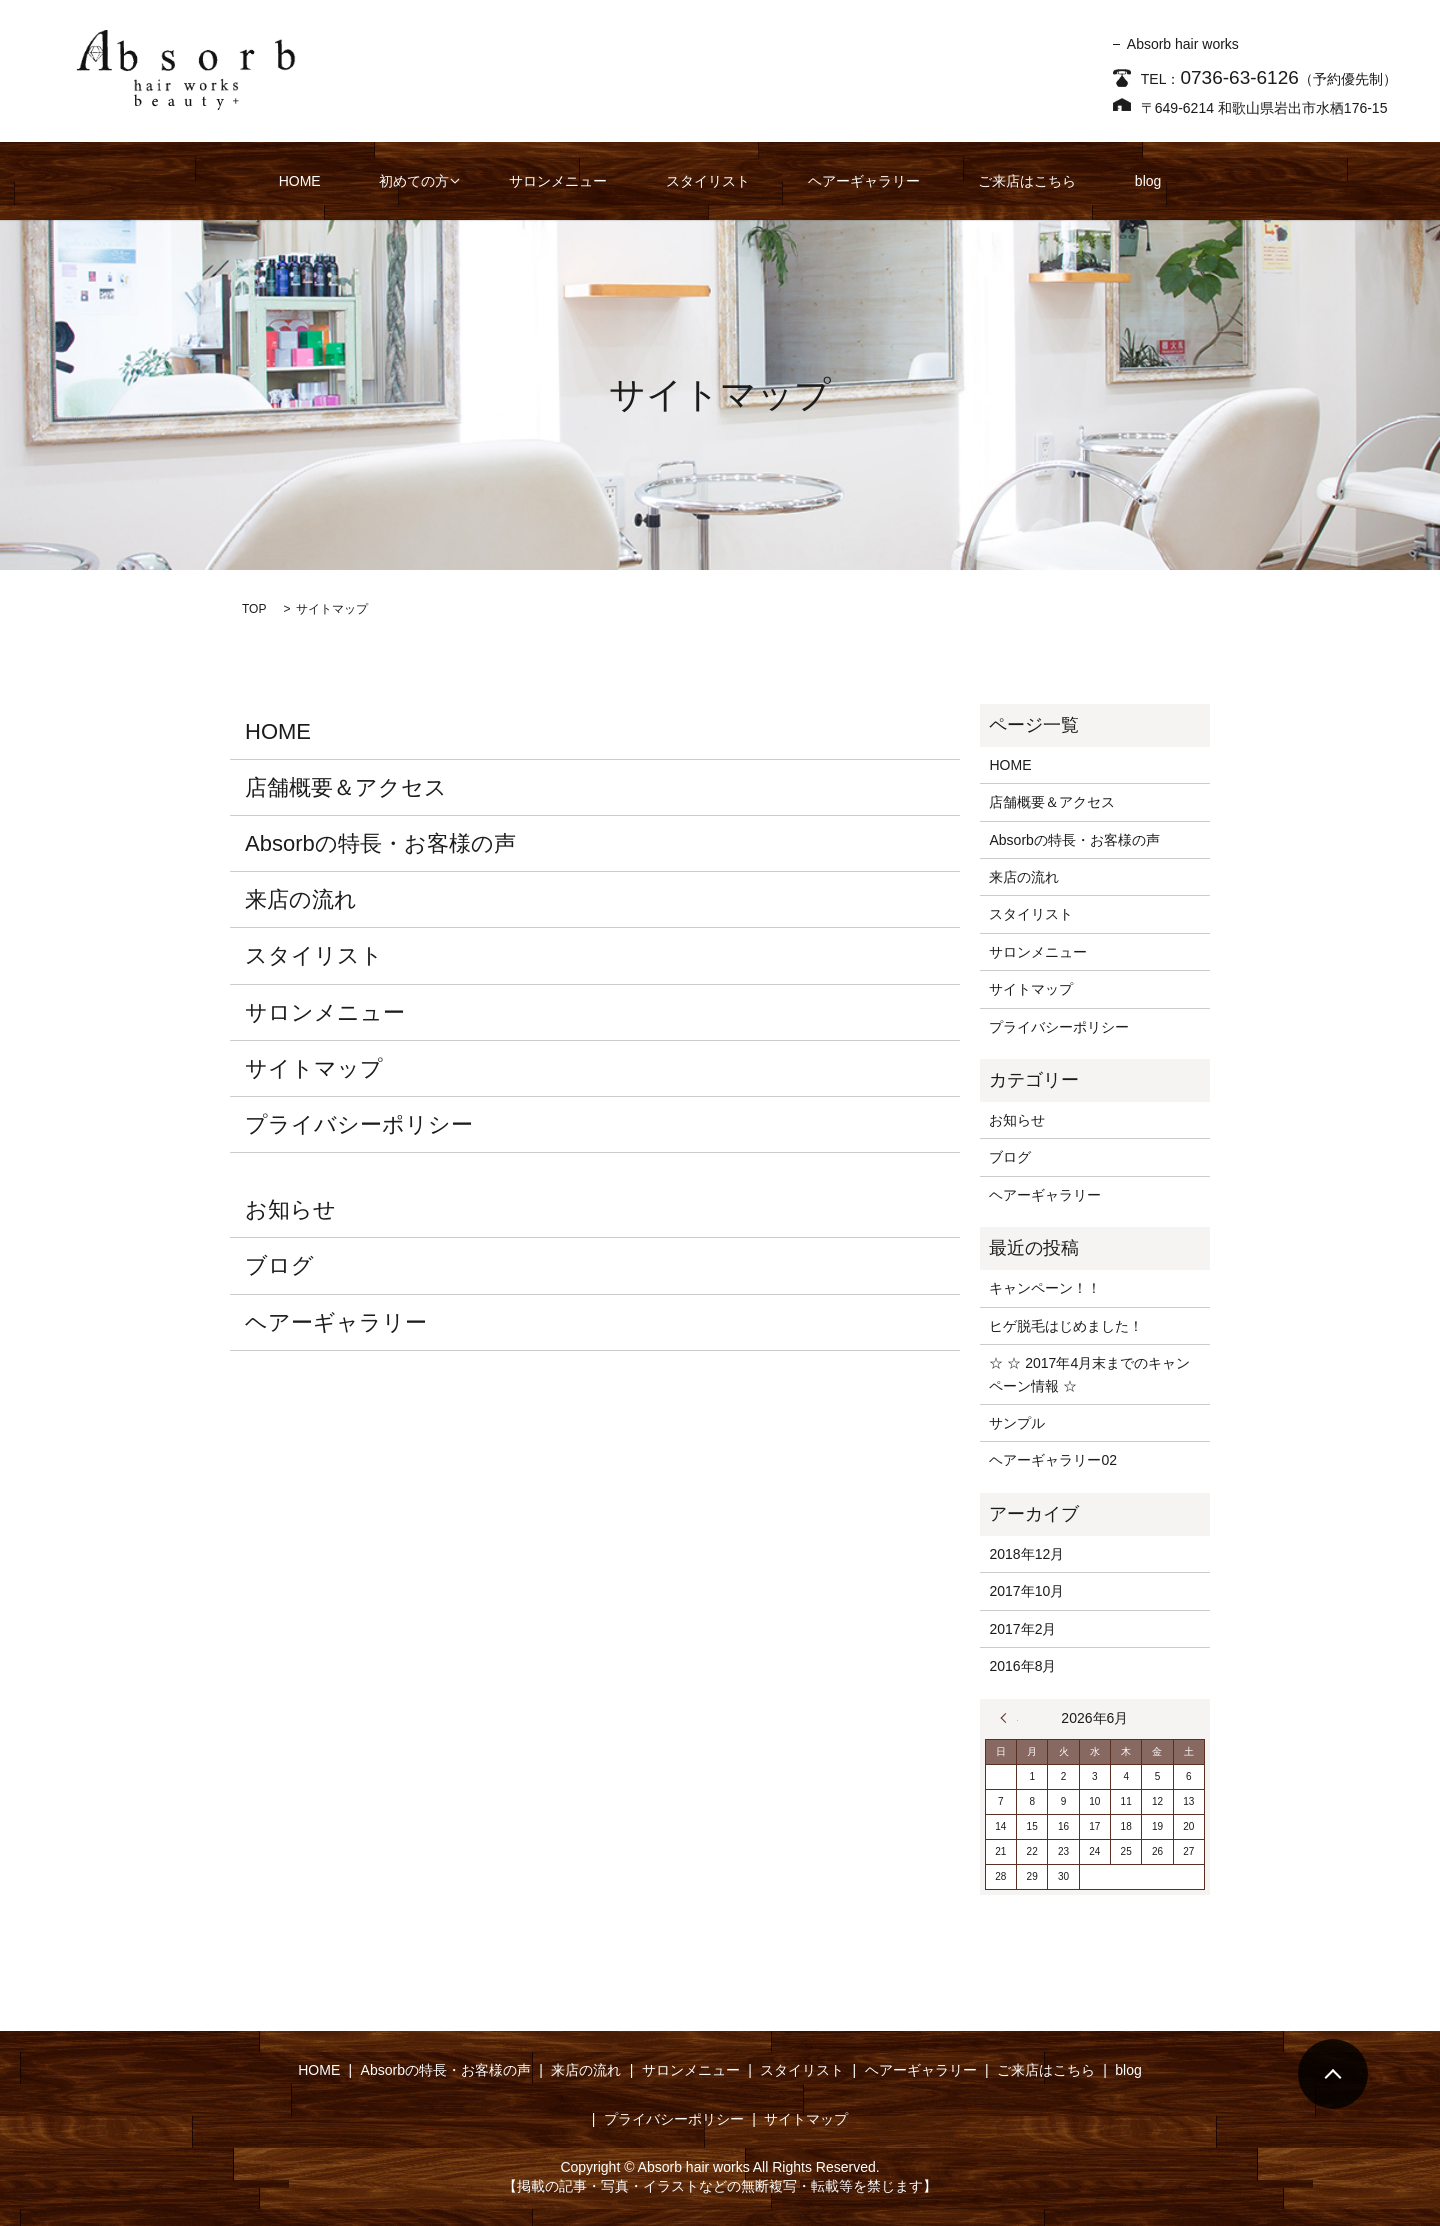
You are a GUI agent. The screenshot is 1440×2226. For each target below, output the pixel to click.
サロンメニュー (589, 181)
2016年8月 (1022, 1666)
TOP (254, 609)
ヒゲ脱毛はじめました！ (1066, 1326)
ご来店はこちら (984, 181)
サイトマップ (314, 1068)
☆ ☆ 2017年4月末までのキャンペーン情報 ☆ (1089, 1374)
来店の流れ (301, 899)
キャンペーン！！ (1045, 1288)
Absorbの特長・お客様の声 (380, 843)
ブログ (279, 1265)
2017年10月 (1026, 1591)
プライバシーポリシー (359, 1124)
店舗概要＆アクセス (346, 787)
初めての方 (458, 181)
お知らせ (290, 1209)
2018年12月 (1026, 1554)
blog (1080, 181)
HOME (368, 181)
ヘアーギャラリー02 (1053, 1460)
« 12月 (1009, 1718)
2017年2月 (1022, 1629)
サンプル (1017, 1423)
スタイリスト (714, 181)
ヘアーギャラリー (845, 181)
